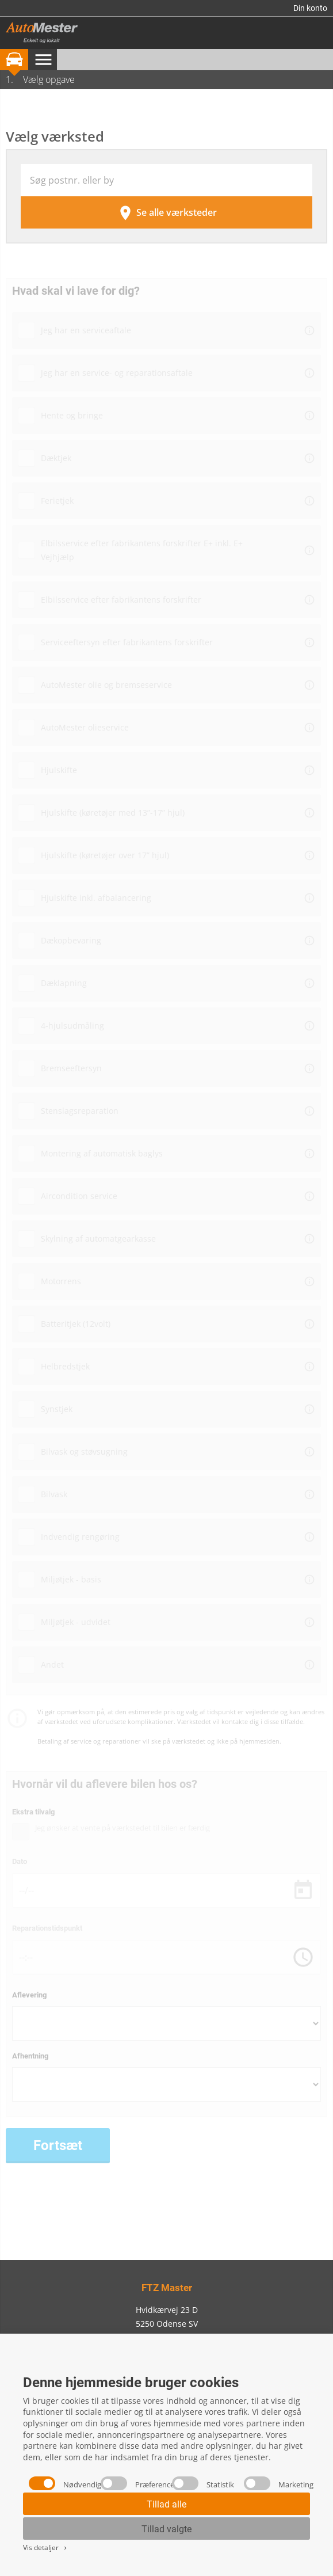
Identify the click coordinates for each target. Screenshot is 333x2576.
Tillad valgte (166, 2529)
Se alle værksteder (167, 213)
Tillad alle (166, 2504)
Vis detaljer (45, 2547)
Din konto (310, 8)
